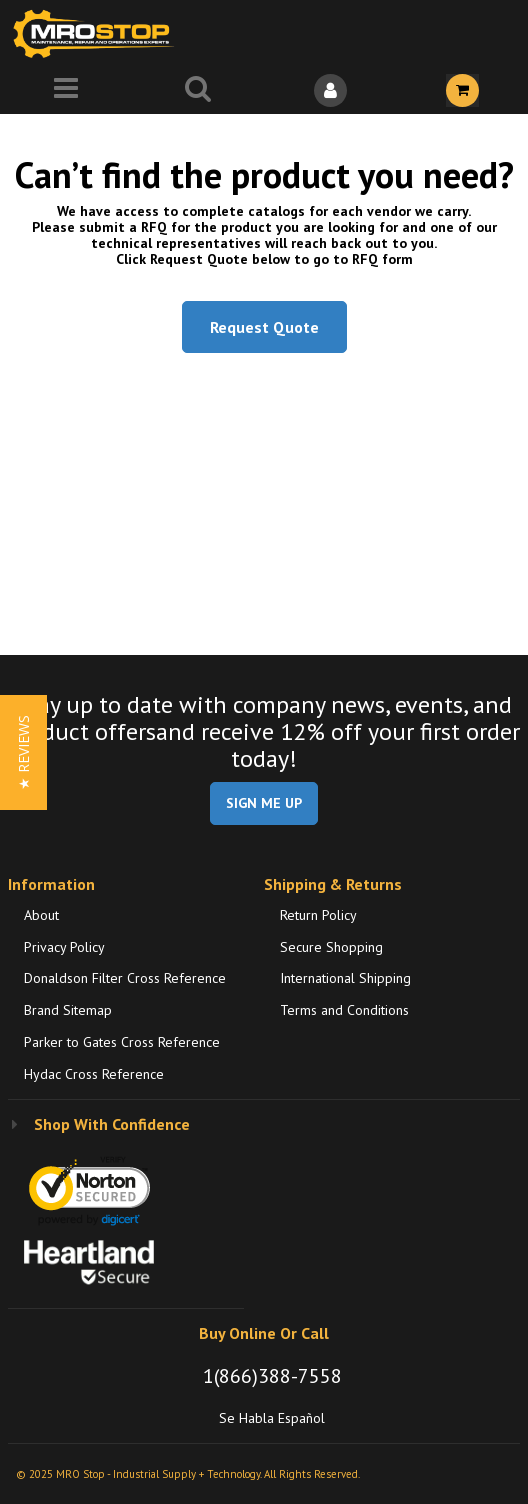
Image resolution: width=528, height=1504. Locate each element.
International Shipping (345, 978)
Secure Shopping (331, 947)
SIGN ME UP (264, 803)
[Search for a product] (198, 90)
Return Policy (318, 915)
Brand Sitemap (68, 1010)
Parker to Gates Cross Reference (122, 1042)
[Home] (98, 33)
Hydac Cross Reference (94, 1074)
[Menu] (66, 90)
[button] (23, 752)
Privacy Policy (64, 947)
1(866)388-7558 (272, 1376)
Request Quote (264, 327)
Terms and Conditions (344, 1010)
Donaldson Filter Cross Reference (125, 978)
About (41, 915)
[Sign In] (330, 90)
